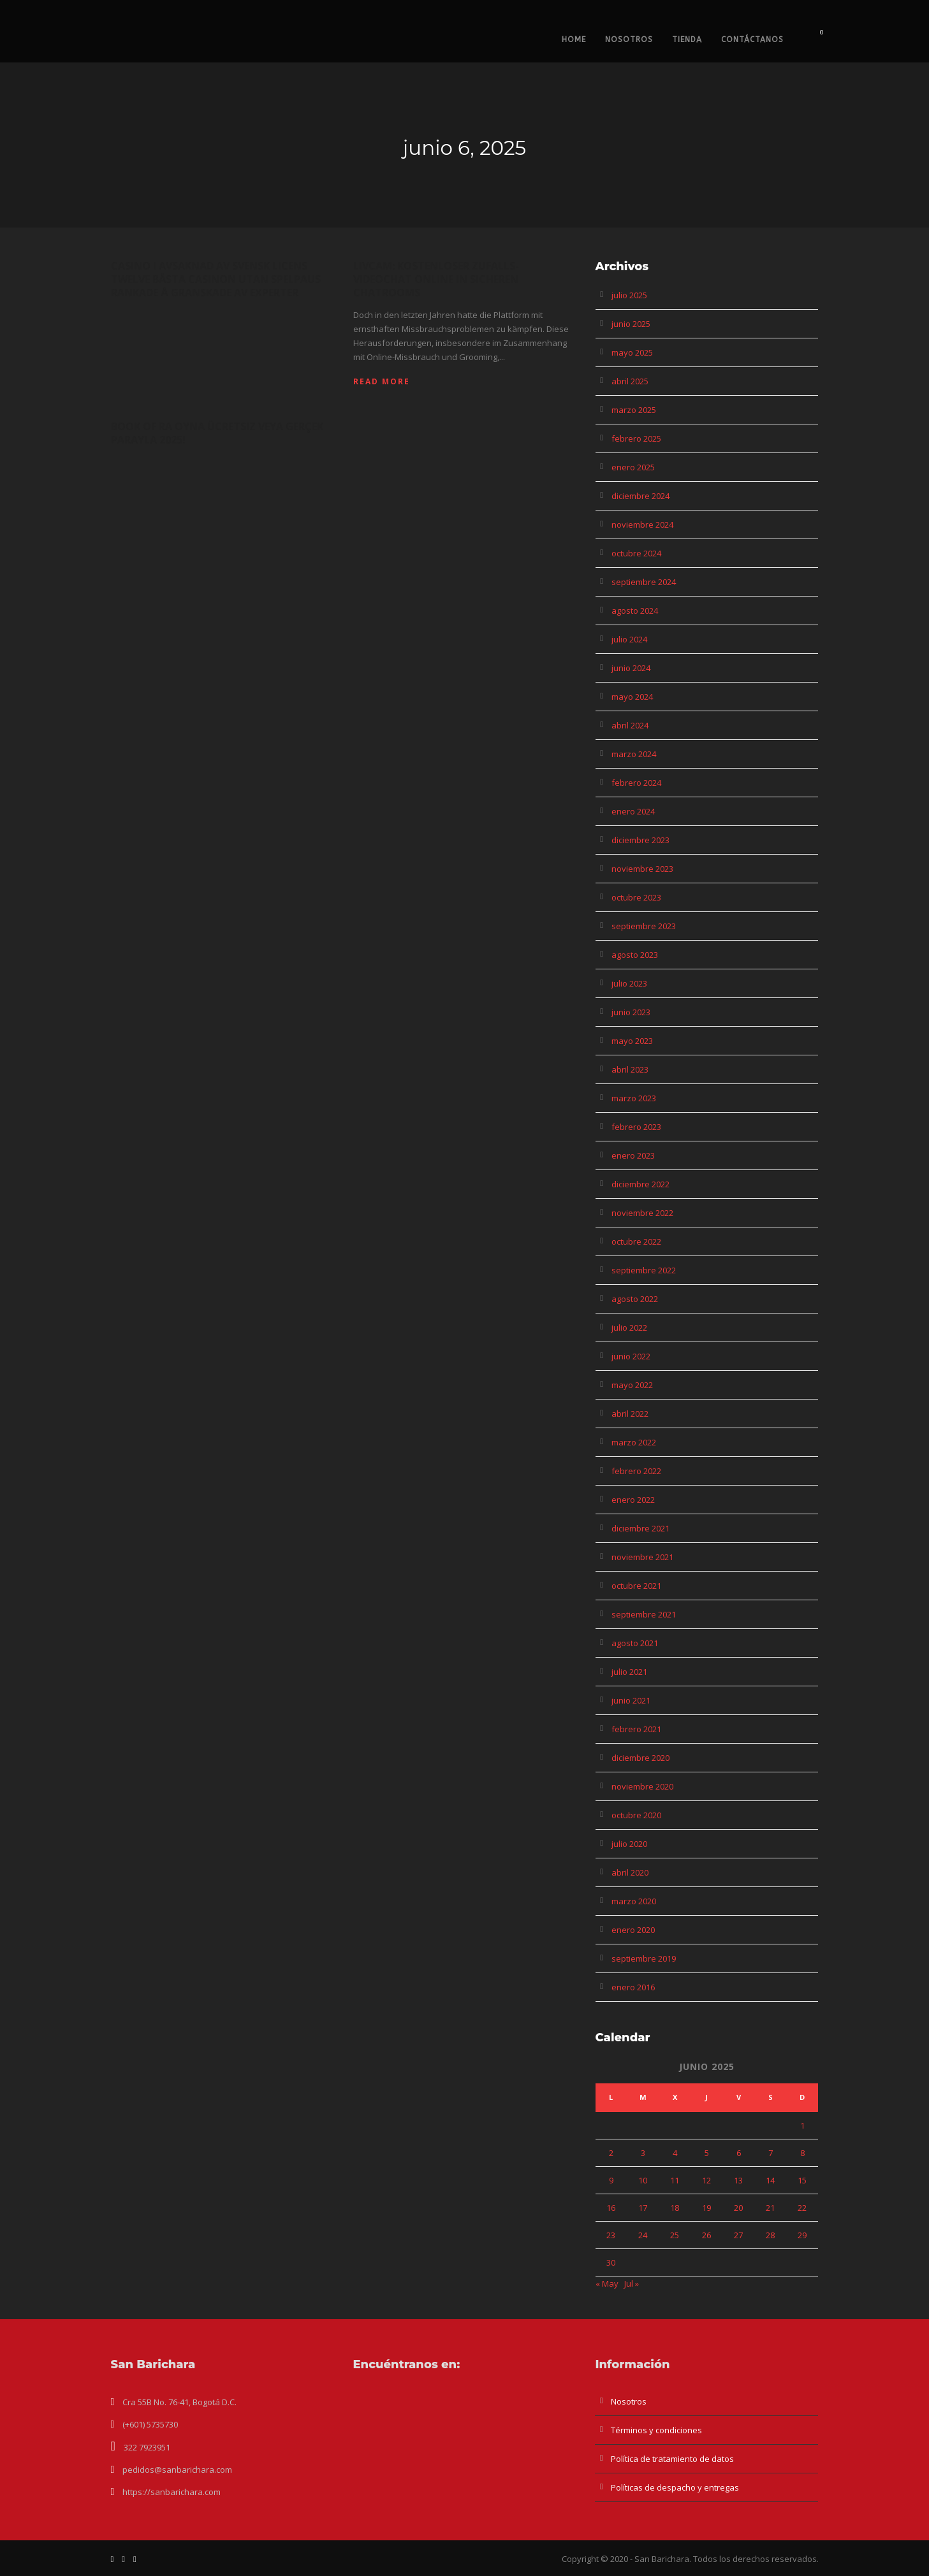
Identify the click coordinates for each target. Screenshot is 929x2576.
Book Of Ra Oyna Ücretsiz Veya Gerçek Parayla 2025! (217, 433)
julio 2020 (629, 1843)
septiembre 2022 (643, 1270)
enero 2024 (633, 811)
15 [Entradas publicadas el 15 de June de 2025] (802, 2180)
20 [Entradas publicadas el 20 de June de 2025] (738, 2207)
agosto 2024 (634, 610)
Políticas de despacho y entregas (675, 2487)
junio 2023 (630, 1012)
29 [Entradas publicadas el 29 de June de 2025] (802, 2235)
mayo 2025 (632, 352)
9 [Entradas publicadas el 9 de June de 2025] (611, 2180)
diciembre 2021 (640, 1528)
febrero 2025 (636, 438)
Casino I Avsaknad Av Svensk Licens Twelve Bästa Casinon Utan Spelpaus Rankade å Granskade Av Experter (216, 279)
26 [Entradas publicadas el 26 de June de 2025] (706, 2235)
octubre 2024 (636, 553)
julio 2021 (629, 1671)
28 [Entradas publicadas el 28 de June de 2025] (770, 2235)
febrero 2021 (636, 1729)
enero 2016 (633, 1987)
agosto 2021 (634, 1643)
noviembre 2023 (642, 868)
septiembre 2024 (643, 582)
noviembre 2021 (642, 1557)
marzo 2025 (633, 410)
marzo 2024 (633, 754)
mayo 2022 (632, 1385)
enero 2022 (633, 1499)
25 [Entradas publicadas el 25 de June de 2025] (674, 2235)
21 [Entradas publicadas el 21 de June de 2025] (770, 2207)
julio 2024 (629, 639)
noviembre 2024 (642, 524)
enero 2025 (633, 467)
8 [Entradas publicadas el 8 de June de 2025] (802, 2153)
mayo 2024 (632, 696)
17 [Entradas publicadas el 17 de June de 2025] (642, 2207)
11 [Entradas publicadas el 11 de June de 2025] (674, 2180)
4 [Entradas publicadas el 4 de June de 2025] (675, 2153)
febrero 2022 (636, 1471)
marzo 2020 (633, 1901)
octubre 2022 (636, 1241)
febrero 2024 (636, 782)
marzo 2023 (633, 1098)
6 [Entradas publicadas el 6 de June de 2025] (738, 2153)
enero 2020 (633, 1930)
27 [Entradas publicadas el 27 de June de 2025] (738, 2235)
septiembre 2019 (643, 1958)
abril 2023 (629, 1069)
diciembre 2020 (640, 1757)
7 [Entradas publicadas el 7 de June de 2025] (770, 2153)
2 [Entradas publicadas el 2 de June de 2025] (611, 2153)
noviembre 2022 (642, 1213)
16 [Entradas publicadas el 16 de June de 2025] (610, 2207)
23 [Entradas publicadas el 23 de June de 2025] (610, 2235)
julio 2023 (629, 983)
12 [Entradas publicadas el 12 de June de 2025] (706, 2180)
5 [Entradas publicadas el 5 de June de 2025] (707, 2153)
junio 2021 (630, 1700)
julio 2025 (629, 295)
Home (574, 39)
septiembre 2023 (643, 926)
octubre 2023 (636, 897)
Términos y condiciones (656, 2430)
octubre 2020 (636, 1815)
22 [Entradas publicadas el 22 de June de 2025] (802, 2207)
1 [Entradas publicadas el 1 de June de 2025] (802, 2125)
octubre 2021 (636, 1585)
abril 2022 (629, 1413)
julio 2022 (629, 1327)
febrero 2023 (636, 1126)
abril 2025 (629, 381)
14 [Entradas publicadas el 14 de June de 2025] (770, 2180)
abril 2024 (629, 725)
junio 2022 (630, 1356)
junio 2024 (630, 668)
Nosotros (629, 39)
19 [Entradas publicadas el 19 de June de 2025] (706, 2207)
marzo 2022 (633, 1442)
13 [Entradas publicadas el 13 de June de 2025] (738, 2180)
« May (607, 2283)
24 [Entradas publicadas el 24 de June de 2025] (642, 2235)
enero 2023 (633, 1155)
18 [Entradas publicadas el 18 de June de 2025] (674, 2207)
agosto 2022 (634, 1299)
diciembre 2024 (640, 496)
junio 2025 (630, 323)
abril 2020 (629, 1872)
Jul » (631, 2283)
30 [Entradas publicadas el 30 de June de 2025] (610, 2262)
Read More (381, 381)
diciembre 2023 (640, 840)
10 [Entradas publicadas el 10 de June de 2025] (642, 2180)
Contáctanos (752, 39)
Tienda (687, 39)
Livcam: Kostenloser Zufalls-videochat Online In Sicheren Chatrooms (436, 279)
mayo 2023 (632, 1040)
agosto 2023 (634, 954)
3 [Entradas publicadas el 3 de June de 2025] (643, 2153)
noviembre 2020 (642, 1786)
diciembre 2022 (640, 1184)
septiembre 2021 (643, 1614)
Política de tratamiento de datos (672, 2458)
